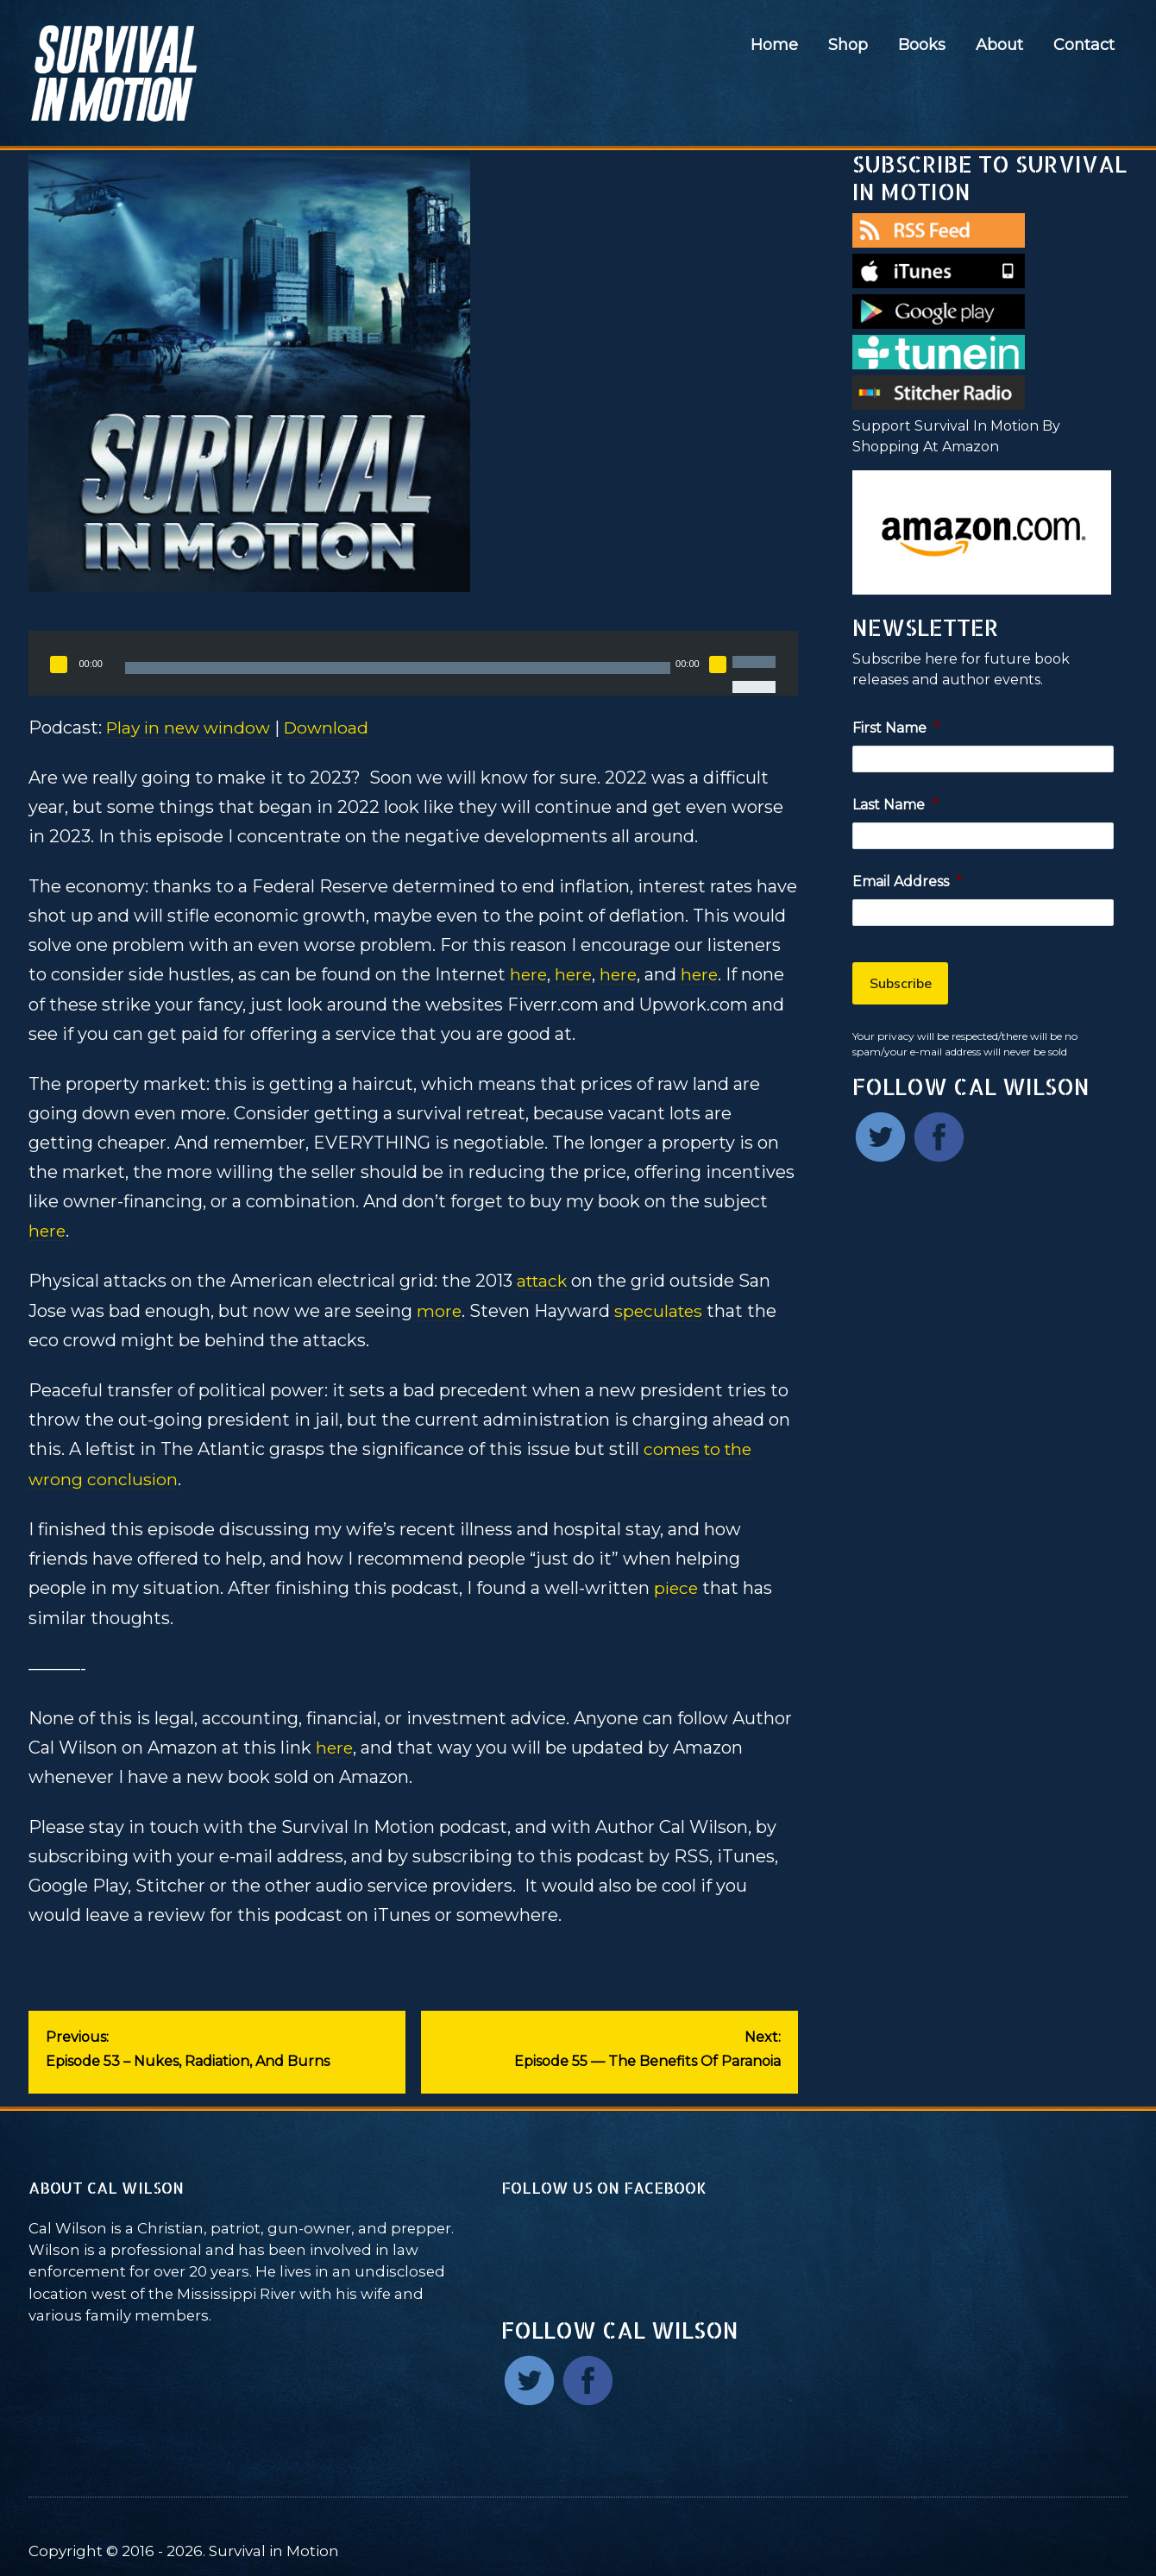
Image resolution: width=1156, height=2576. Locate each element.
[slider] (397, 668)
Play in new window (192, 727)
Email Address (907, 881)
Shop (848, 44)
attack (544, 1279)
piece (677, 1585)
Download (335, 727)
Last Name (895, 805)
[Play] (58, 664)
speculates (661, 1309)
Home (774, 44)
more (439, 1309)
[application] (412, 663)
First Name (895, 728)
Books (922, 44)
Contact (1084, 44)
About (999, 44)
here (529, 974)
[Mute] (717, 664)
